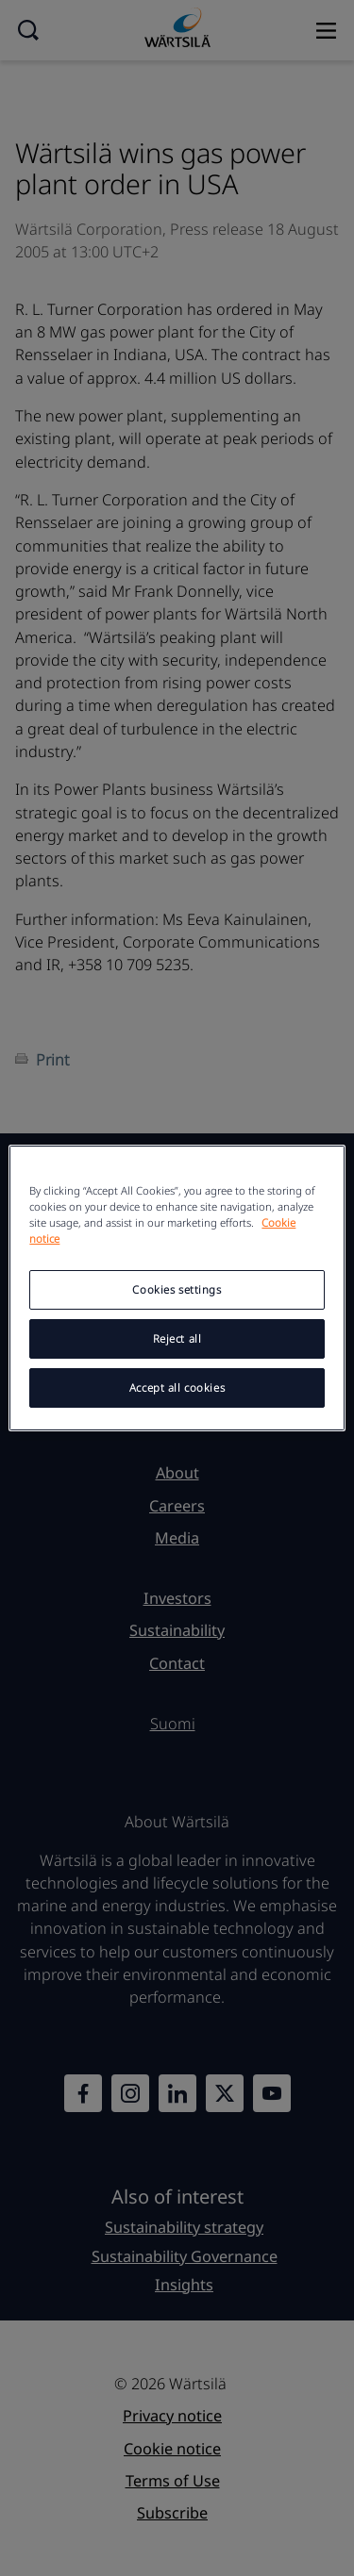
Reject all (177, 1338)
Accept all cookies (177, 1387)
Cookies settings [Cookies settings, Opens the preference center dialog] (176, 1289)
